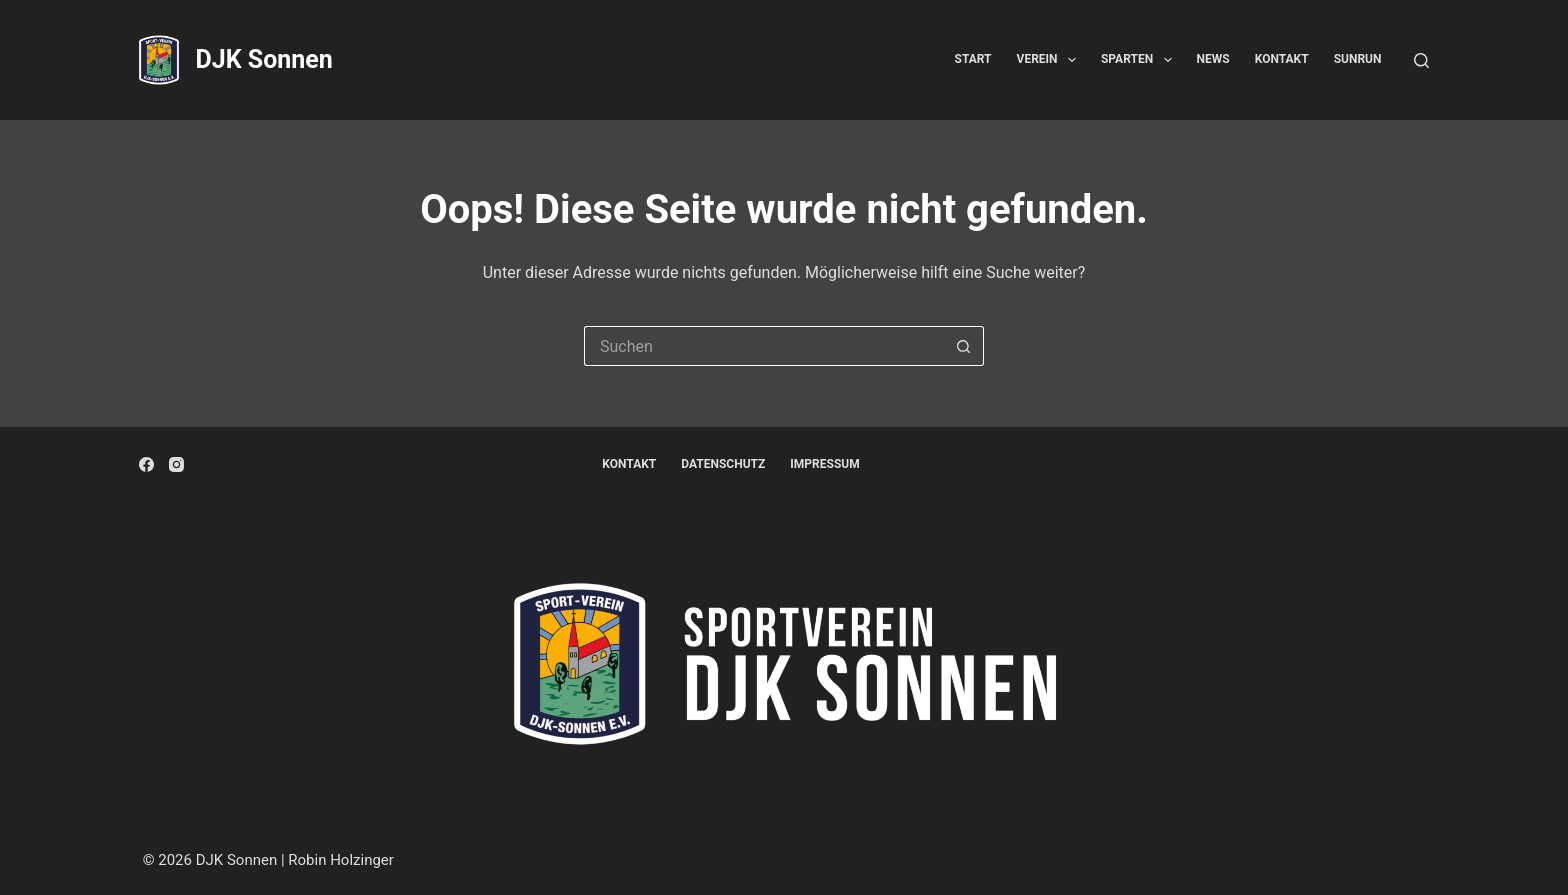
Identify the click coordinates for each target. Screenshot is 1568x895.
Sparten (1140, 60)
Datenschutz (723, 464)
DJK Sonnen (263, 59)
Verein (1050, 60)
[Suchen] (1421, 60)
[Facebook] (146, 464)
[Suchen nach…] (764, 346)
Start (973, 59)
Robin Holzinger (341, 860)
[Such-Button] (964, 346)
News (1213, 59)
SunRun (1358, 59)
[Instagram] (176, 464)
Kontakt (1282, 59)
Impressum (824, 464)
